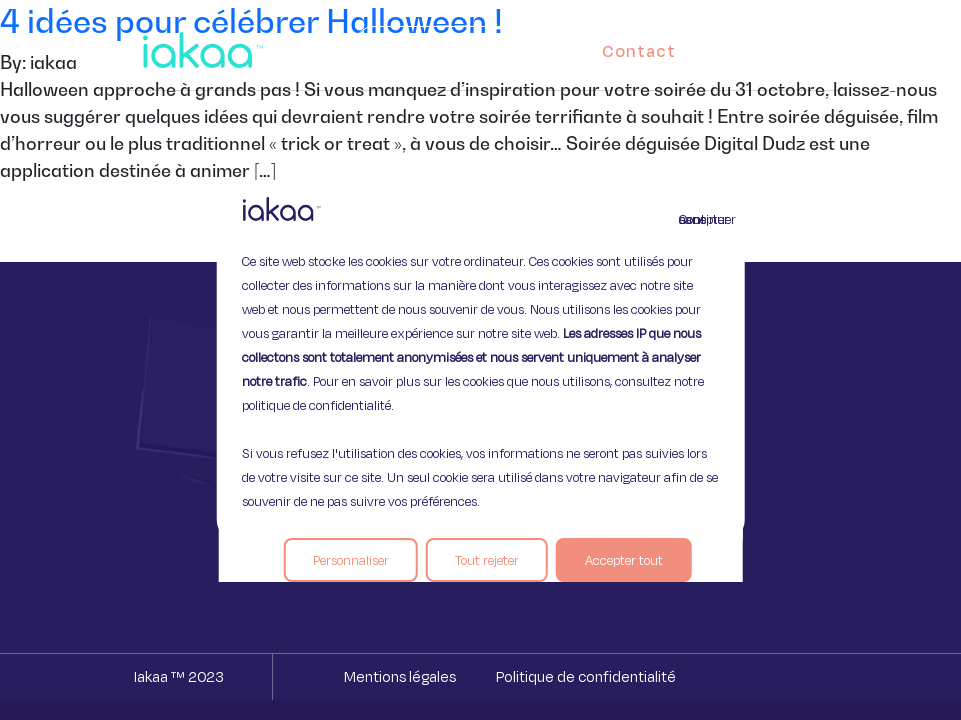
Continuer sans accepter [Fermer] (691, 219)
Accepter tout (624, 560)
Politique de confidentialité (586, 676)
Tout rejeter (487, 560)
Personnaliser (351, 560)
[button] (806, 46)
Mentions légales (400, 676)
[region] (480, 360)
